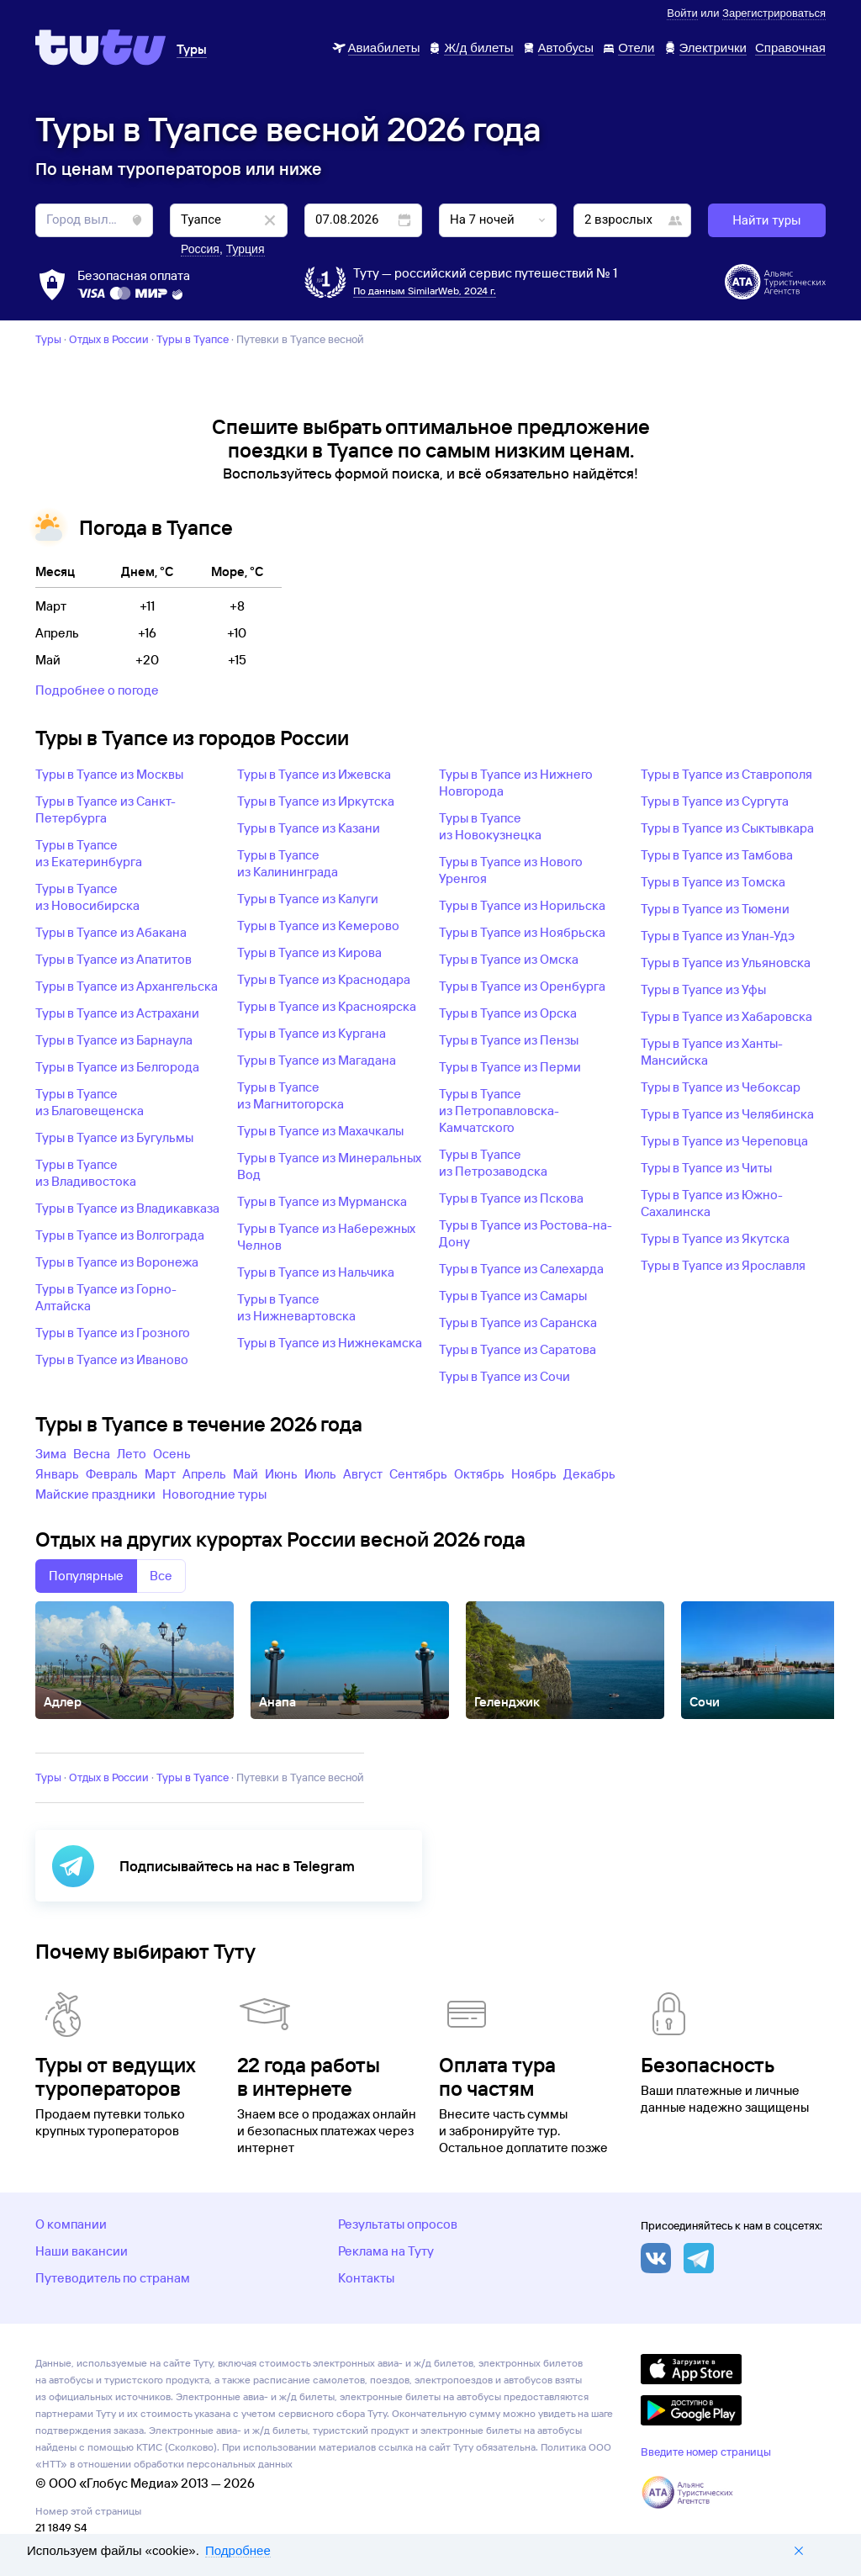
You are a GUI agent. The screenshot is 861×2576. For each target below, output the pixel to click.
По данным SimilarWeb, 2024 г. (424, 290)
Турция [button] (245, 249)
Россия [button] (200, 249)
